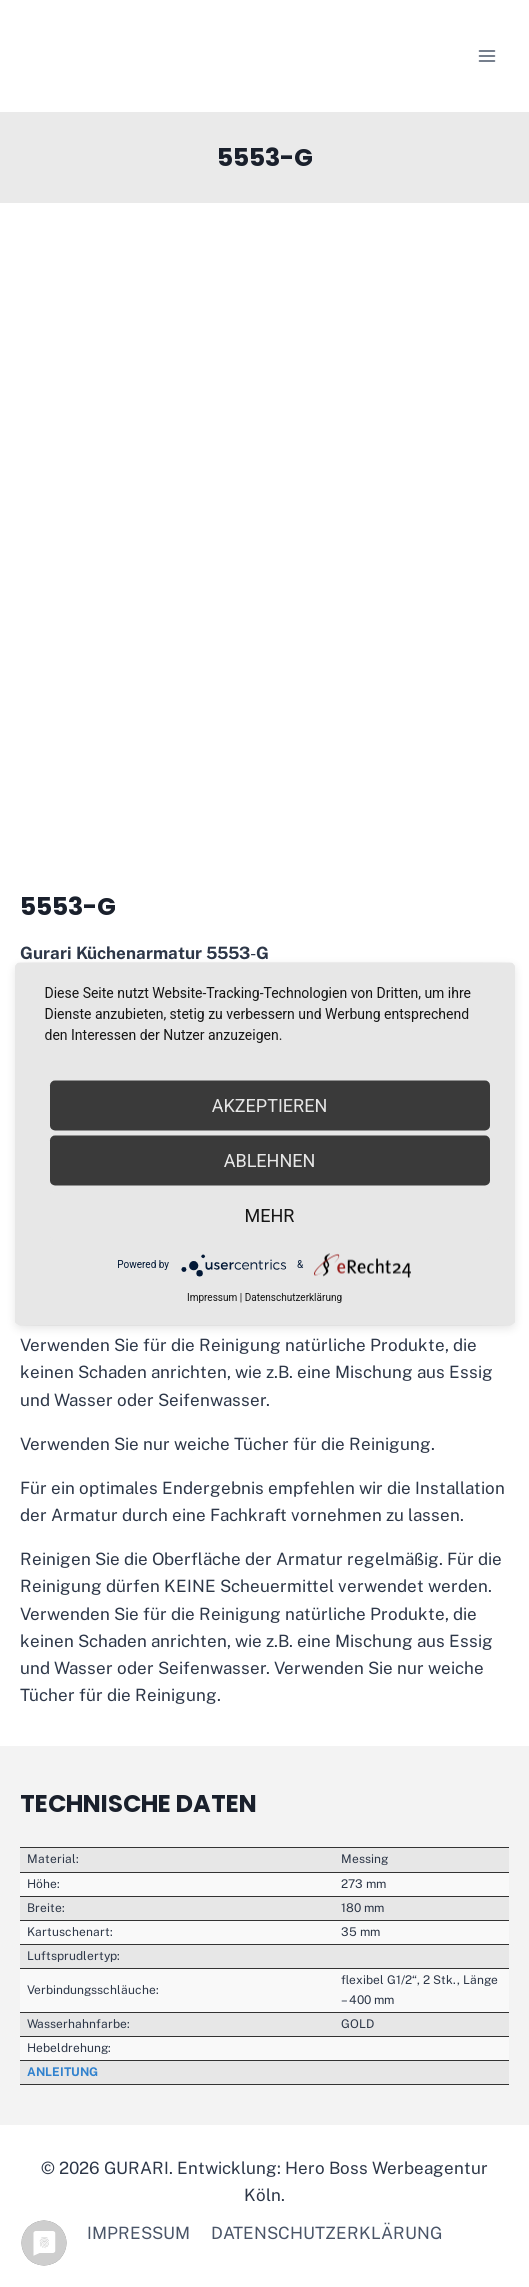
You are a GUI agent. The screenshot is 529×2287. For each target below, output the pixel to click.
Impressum (138, 2233)
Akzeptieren (269, 1104)
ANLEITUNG (62, 2072)
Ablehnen (270, 1159)
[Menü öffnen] (486, 55)
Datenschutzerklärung (326, 2233)
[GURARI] (145, 56)
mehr (270, 1214)
